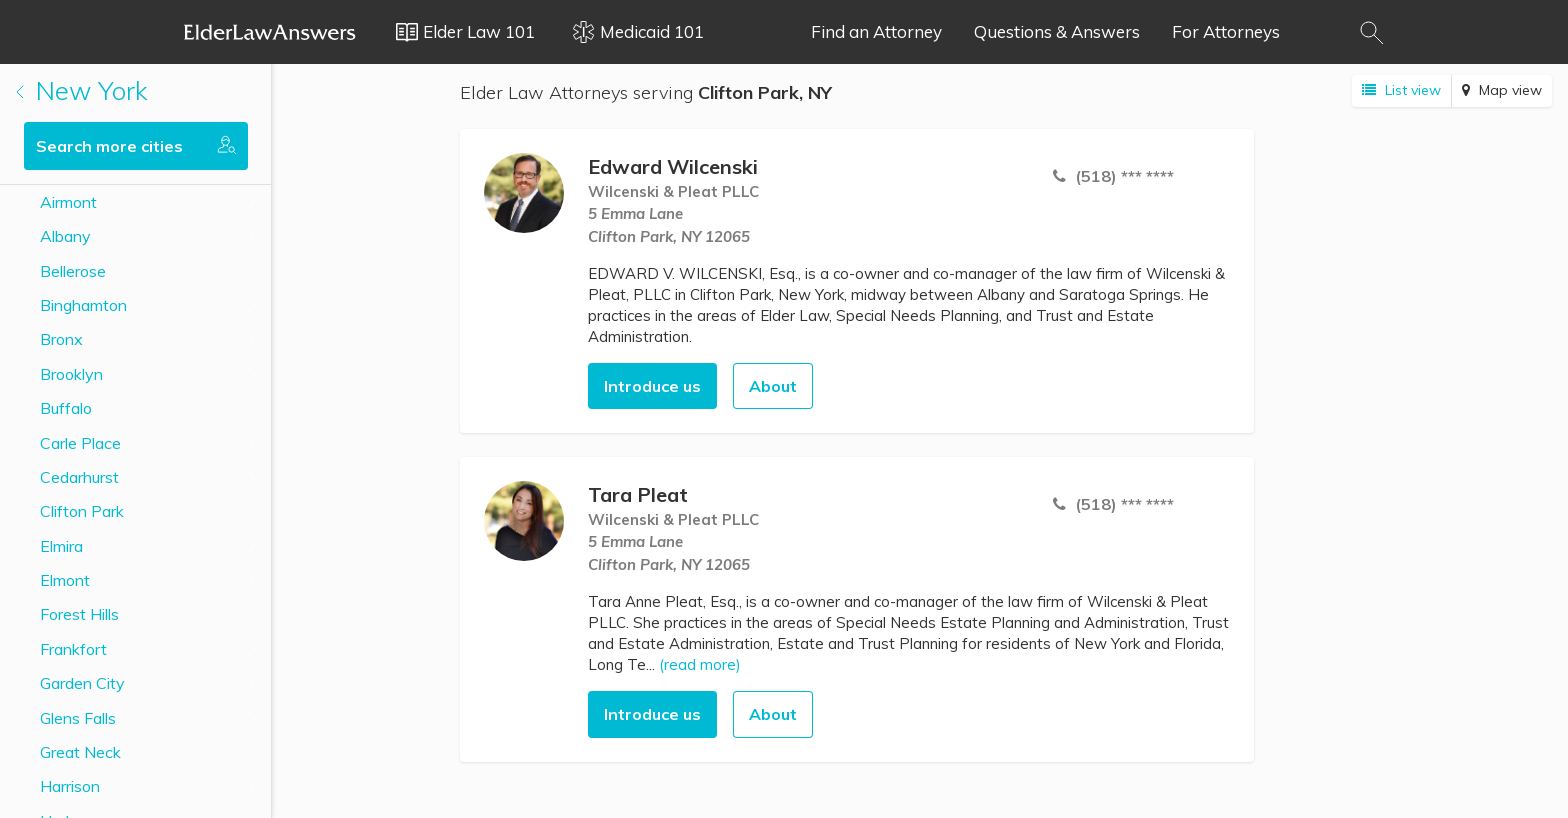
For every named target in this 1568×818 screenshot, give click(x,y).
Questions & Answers (1057, 31)
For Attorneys (1226, 31)
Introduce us (652, 386)
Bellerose (73, 271)
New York (82, 90)
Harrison (70, 786)
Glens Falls (78, 718)
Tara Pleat (638, 494)
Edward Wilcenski (673, 166)
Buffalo (66, 408)
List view (1401, 90)
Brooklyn (71, 374)
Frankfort (73, 649)
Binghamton (83, 305)
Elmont (65, 580)
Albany (65, 236)
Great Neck (80, 752)
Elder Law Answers (270, 32)
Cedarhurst (79, 477)
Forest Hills (79, 614)
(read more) (700, 664)
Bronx (61, 339)
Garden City (82, 683)
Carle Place (80, 443)
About (773, 386)
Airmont (68, 202)
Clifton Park (82, 511)
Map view (1502, 90)
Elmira (61, 546)
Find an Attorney (876, 31)
